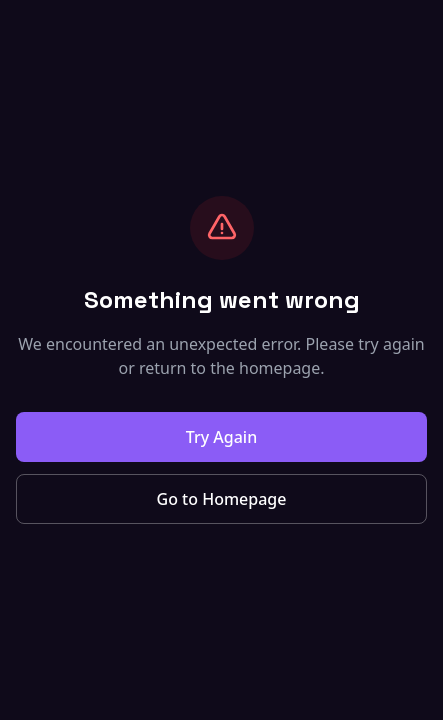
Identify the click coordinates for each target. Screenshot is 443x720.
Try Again (221, 437)
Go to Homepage (222, 499)
